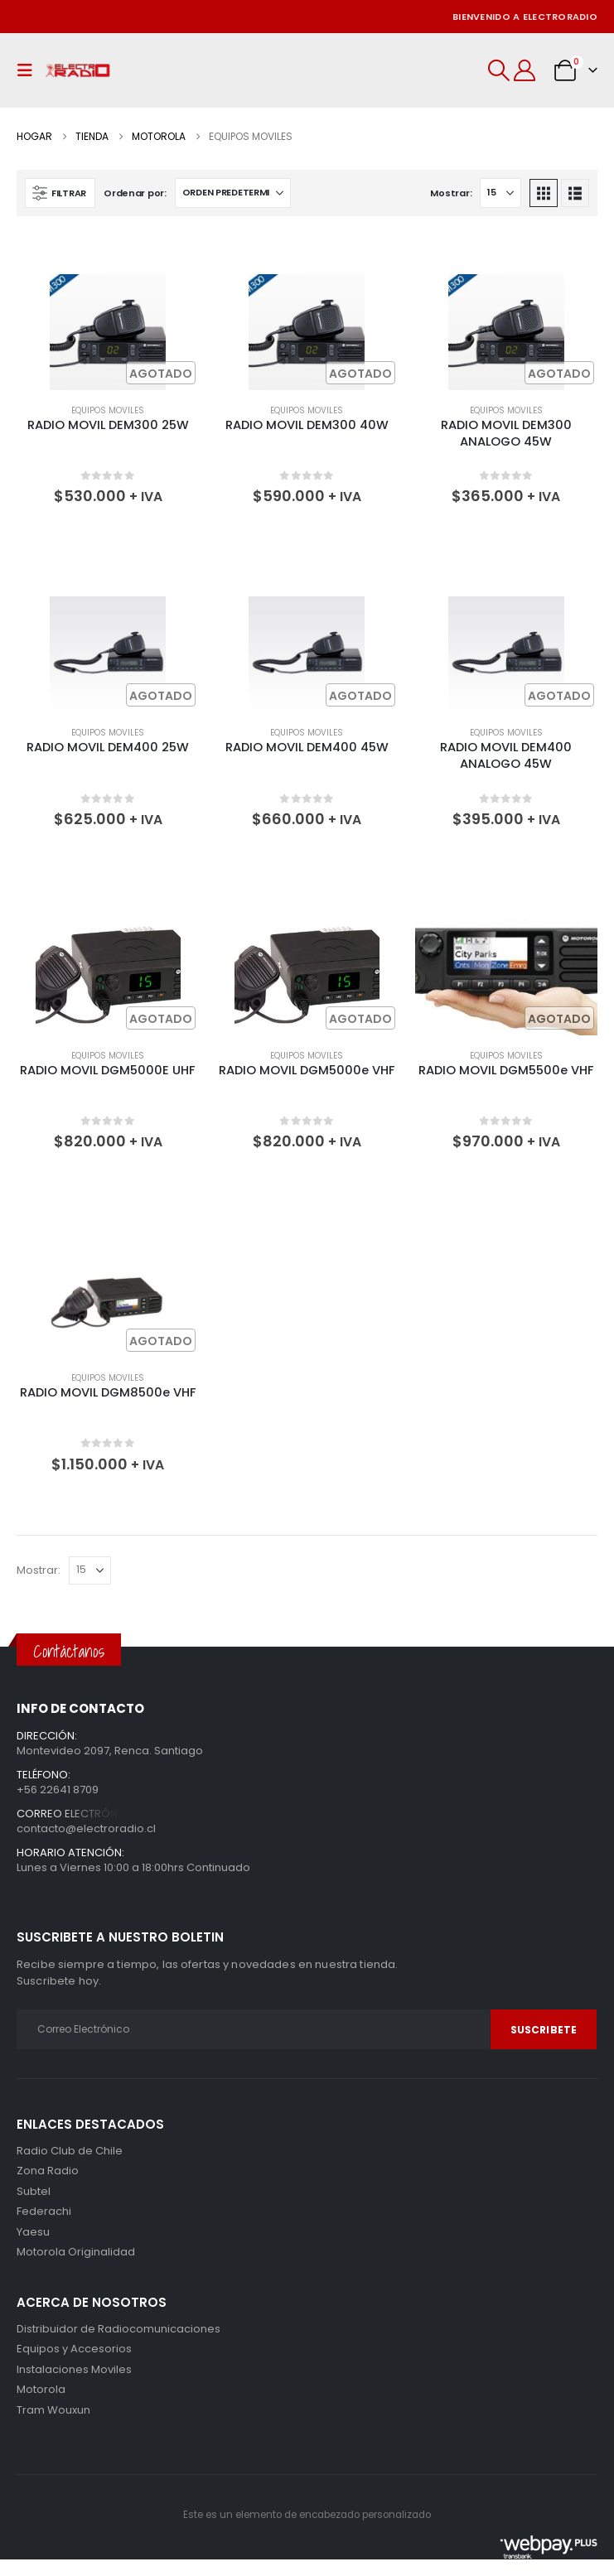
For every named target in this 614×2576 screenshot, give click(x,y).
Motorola (41, 2252)
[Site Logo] (78, 71)
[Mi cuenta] (525, 70)
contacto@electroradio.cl (86, 1828)
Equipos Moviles (107, 410)
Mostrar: (450, 193)
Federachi (44, 2211)
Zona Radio (48, 2170)
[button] (29, 70)
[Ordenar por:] (233, 193)
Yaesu (33, 2232)
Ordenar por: (135, 193)
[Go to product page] (108, 332)
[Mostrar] (500, 193)
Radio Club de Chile (70, 2151)
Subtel (34, 2191)
